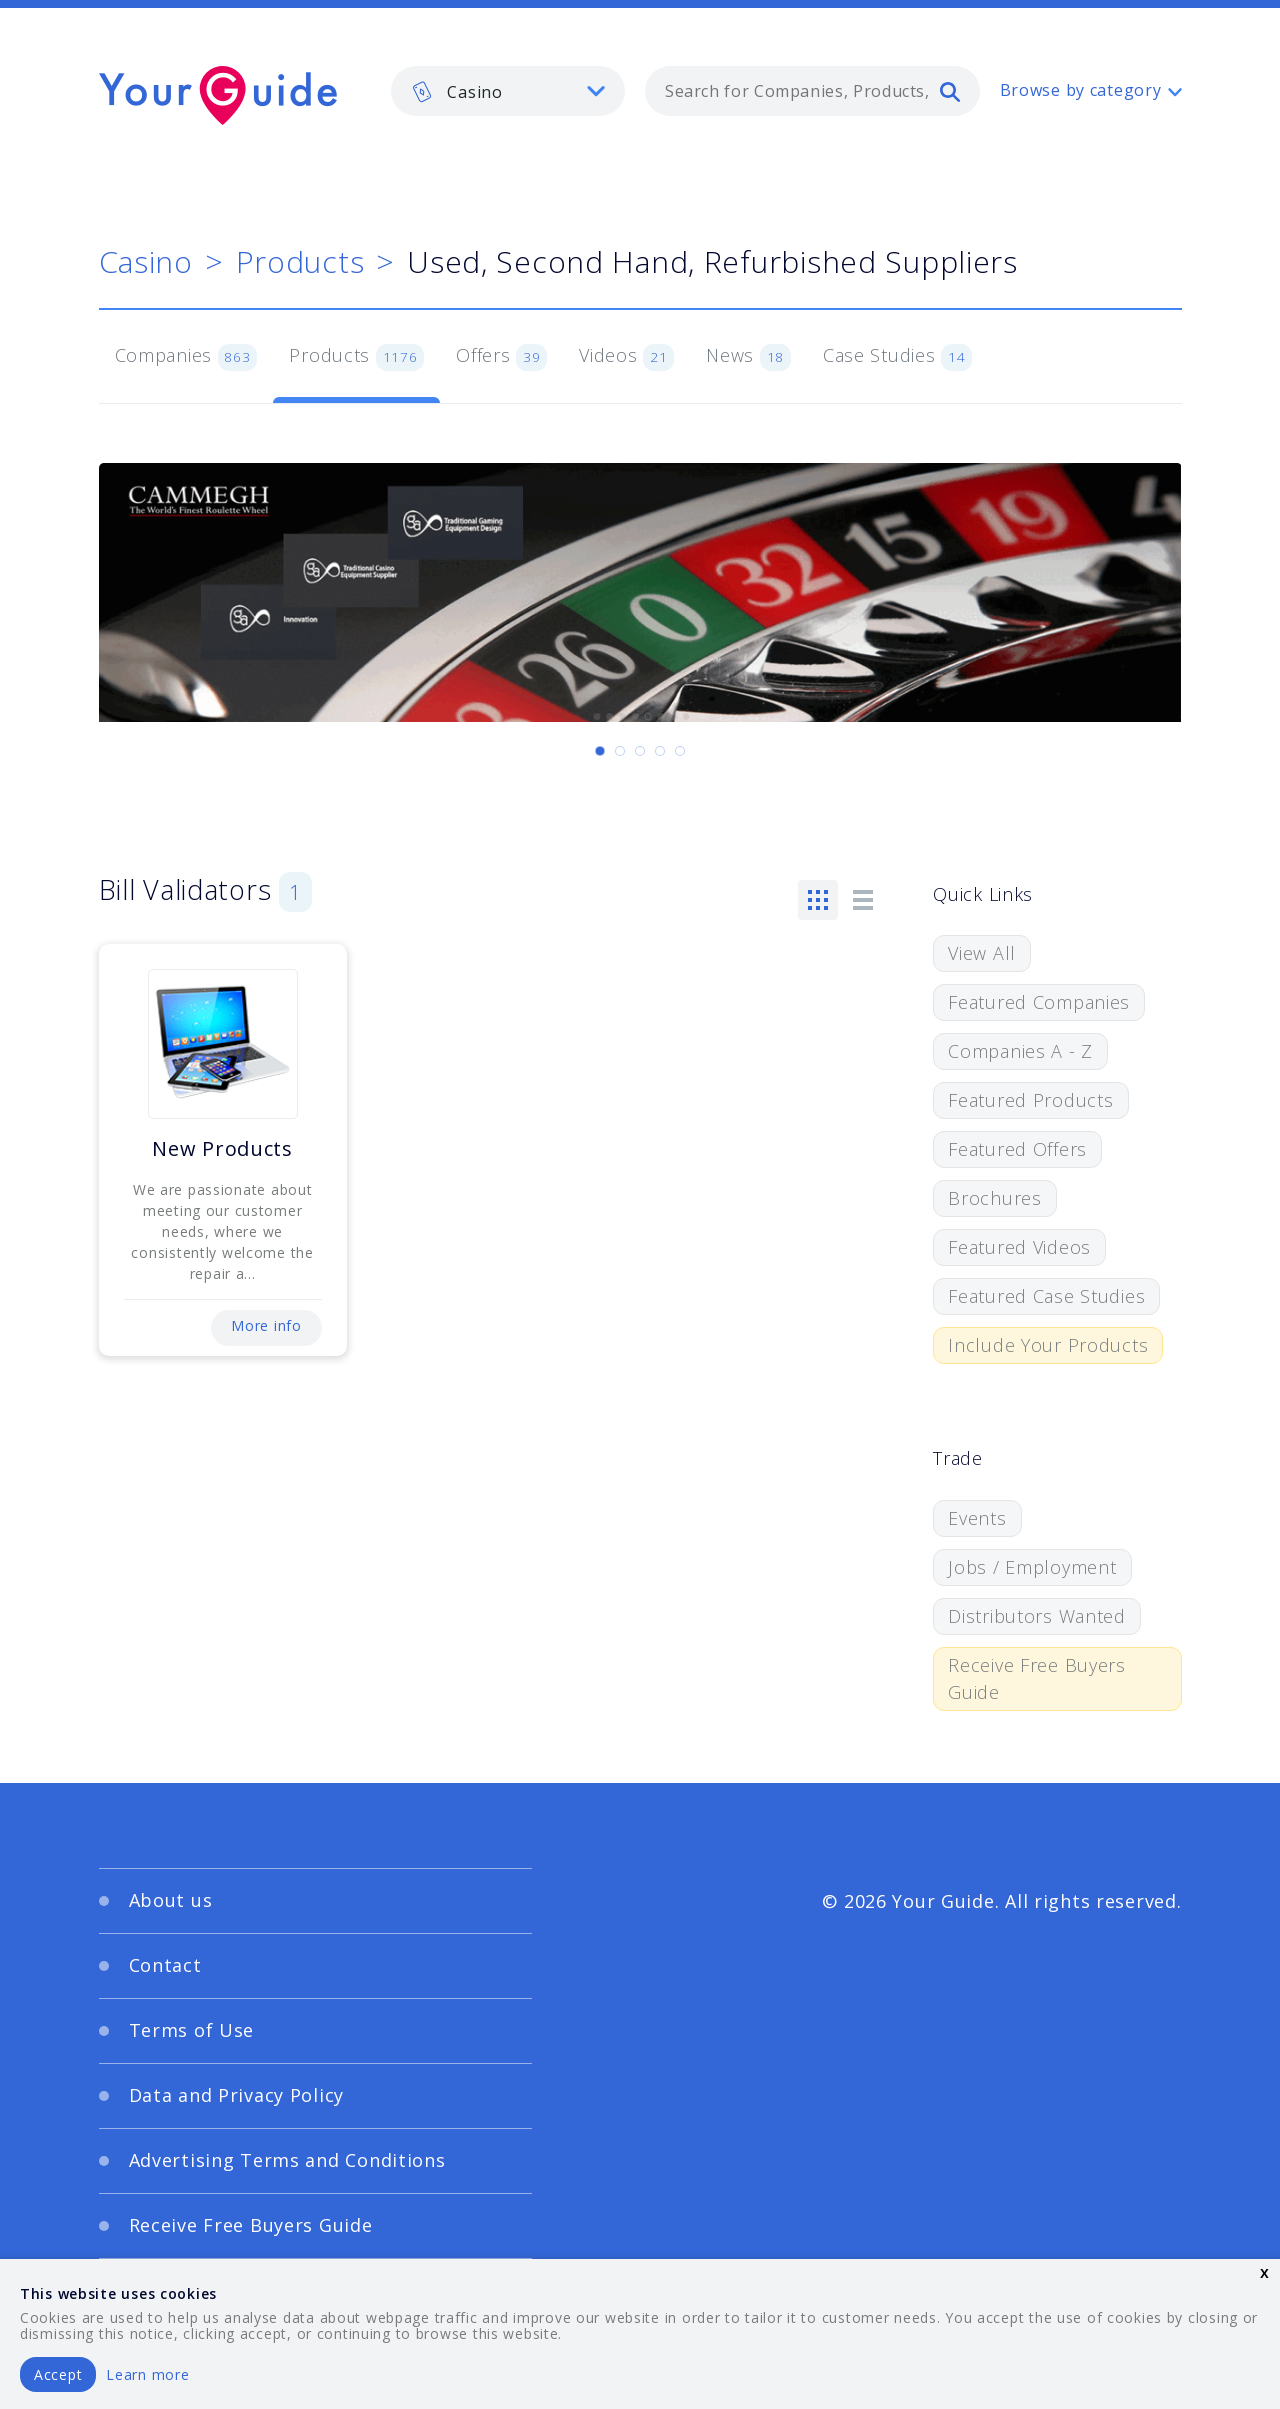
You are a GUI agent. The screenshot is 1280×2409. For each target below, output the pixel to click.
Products (300, 261)
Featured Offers (1017, 1149)
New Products (222, 1148)
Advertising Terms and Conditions (287, 2160)
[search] (950, 91)
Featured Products (1030, 1100)
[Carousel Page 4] (660, 751)
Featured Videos (1019, 1247)
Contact (165, 1965)
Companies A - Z (1020, 1051)
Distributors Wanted (1037, 1616)
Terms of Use (192, 2030)
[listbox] (508, 91)
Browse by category (1081, 90)
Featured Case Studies (1046, 1296)
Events (977, 1518)
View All (982, 953)
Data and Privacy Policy (237, 2095)
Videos (626, 357)
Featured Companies (1039, 1002)
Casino (146, 261)
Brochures (994, 1198)
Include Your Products (1048, 1345)
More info (266, 1325)
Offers (501, 357)
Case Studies (897, 357)
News (748, 357)
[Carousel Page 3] (640, 751)
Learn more (147, 2374)
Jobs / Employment (1032, 1567)
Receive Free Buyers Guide (1037, 1678)
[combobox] (812, 91)
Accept (58, 2374)
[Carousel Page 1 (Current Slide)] (600, 751)
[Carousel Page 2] (620, 751)
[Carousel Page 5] (680, 751)
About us (171, 1900)
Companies (186, 357)
